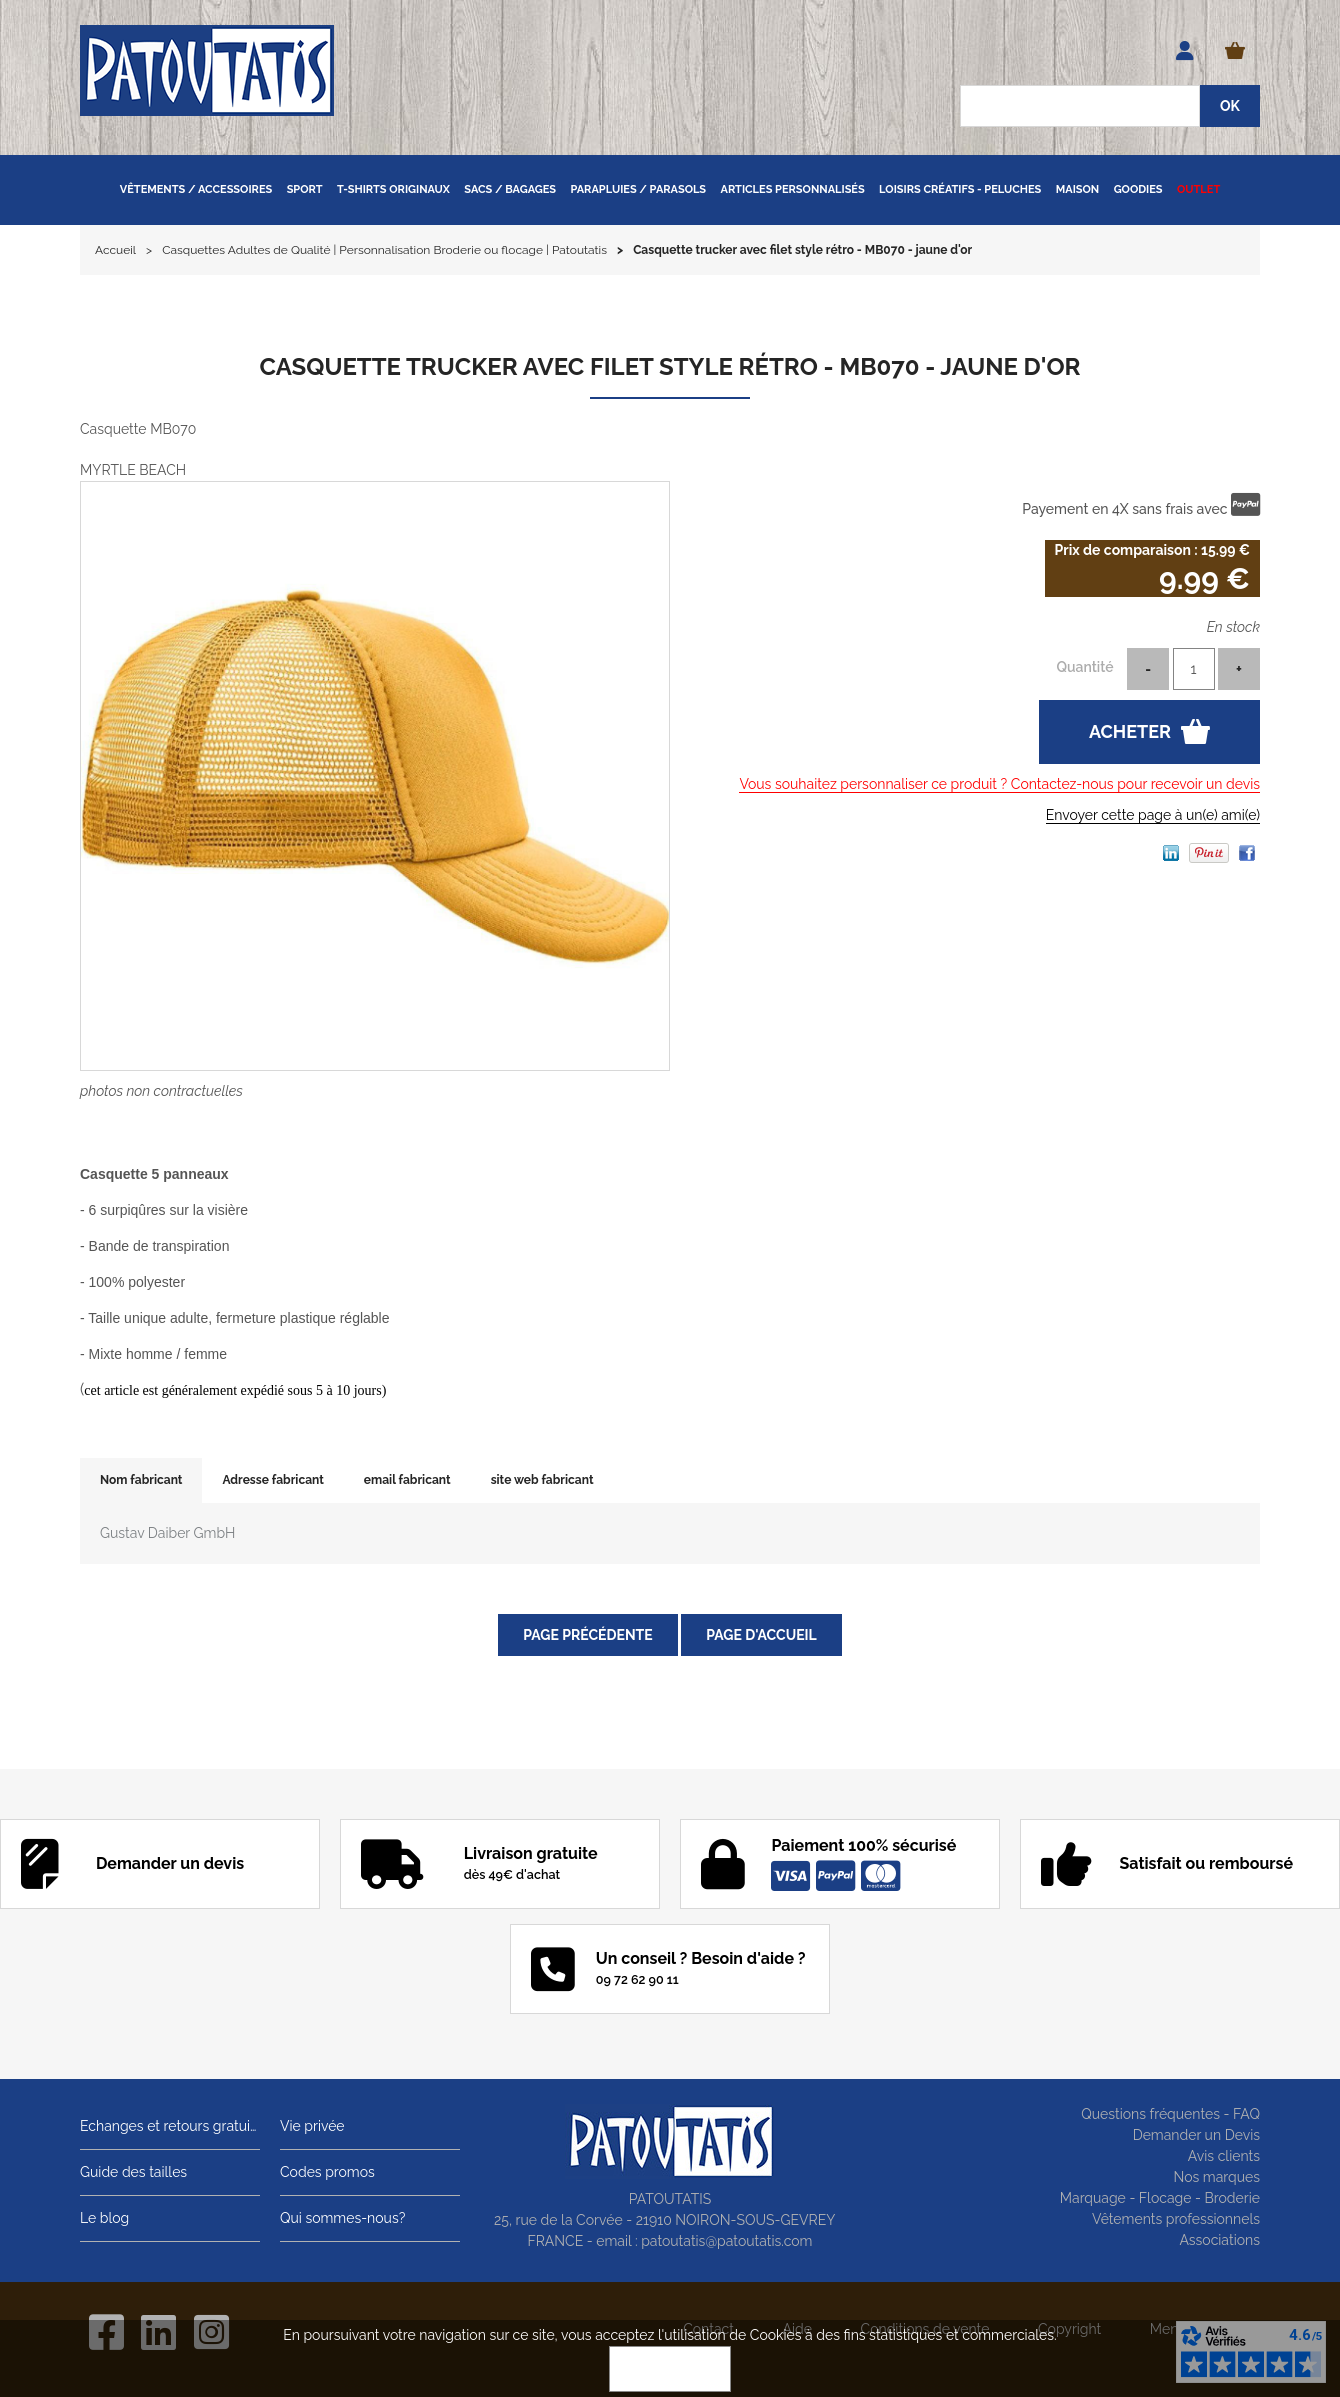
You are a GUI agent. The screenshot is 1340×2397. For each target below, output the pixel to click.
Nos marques (1216, 2177)
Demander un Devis (1196, 2135)
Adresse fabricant (272, 1480)
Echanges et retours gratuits (170, 2126)
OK (670, 2369)
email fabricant (407, 1480)
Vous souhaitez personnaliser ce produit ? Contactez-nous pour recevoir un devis (999, 784)
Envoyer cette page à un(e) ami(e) (1153, 815)
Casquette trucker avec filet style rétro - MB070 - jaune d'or (669, 366)
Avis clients (1224, 2156)
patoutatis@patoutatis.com (726, 2241)
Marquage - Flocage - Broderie (1160, 2198)
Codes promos (327, 2172)
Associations (1219, 2240)
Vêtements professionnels (1176, 2219)
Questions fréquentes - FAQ (1170, 2114)
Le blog (104, 2218)
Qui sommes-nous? (342, 2218)
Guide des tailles (133, 2172)
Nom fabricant (141, 1480)
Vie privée (312, 2126)
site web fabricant (542, 1480)
